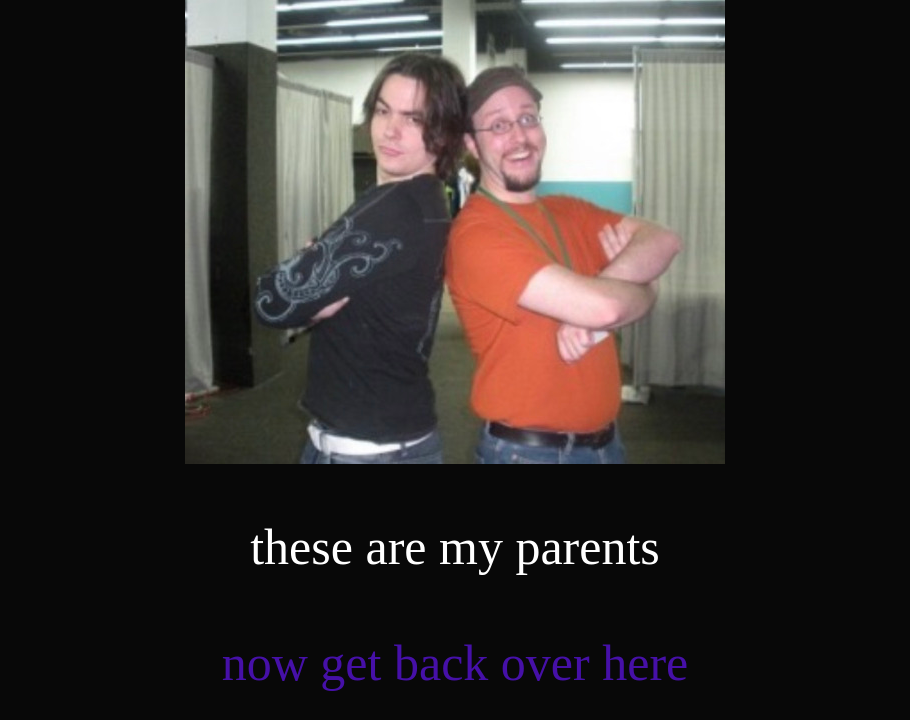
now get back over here (455, 663)
